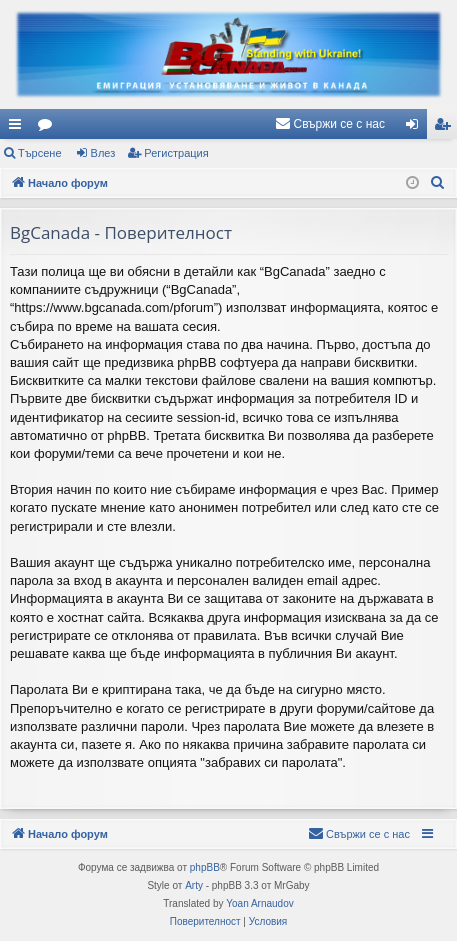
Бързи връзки (19, 128)
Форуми (49, 128)
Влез (103, 153)
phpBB (205, 867)
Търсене (40, 153)
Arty (194, 885)
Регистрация (176, 153)
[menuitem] (330, 124)
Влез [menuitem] (416, 128)
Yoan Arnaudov (259, 903)
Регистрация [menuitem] (446, 128)
